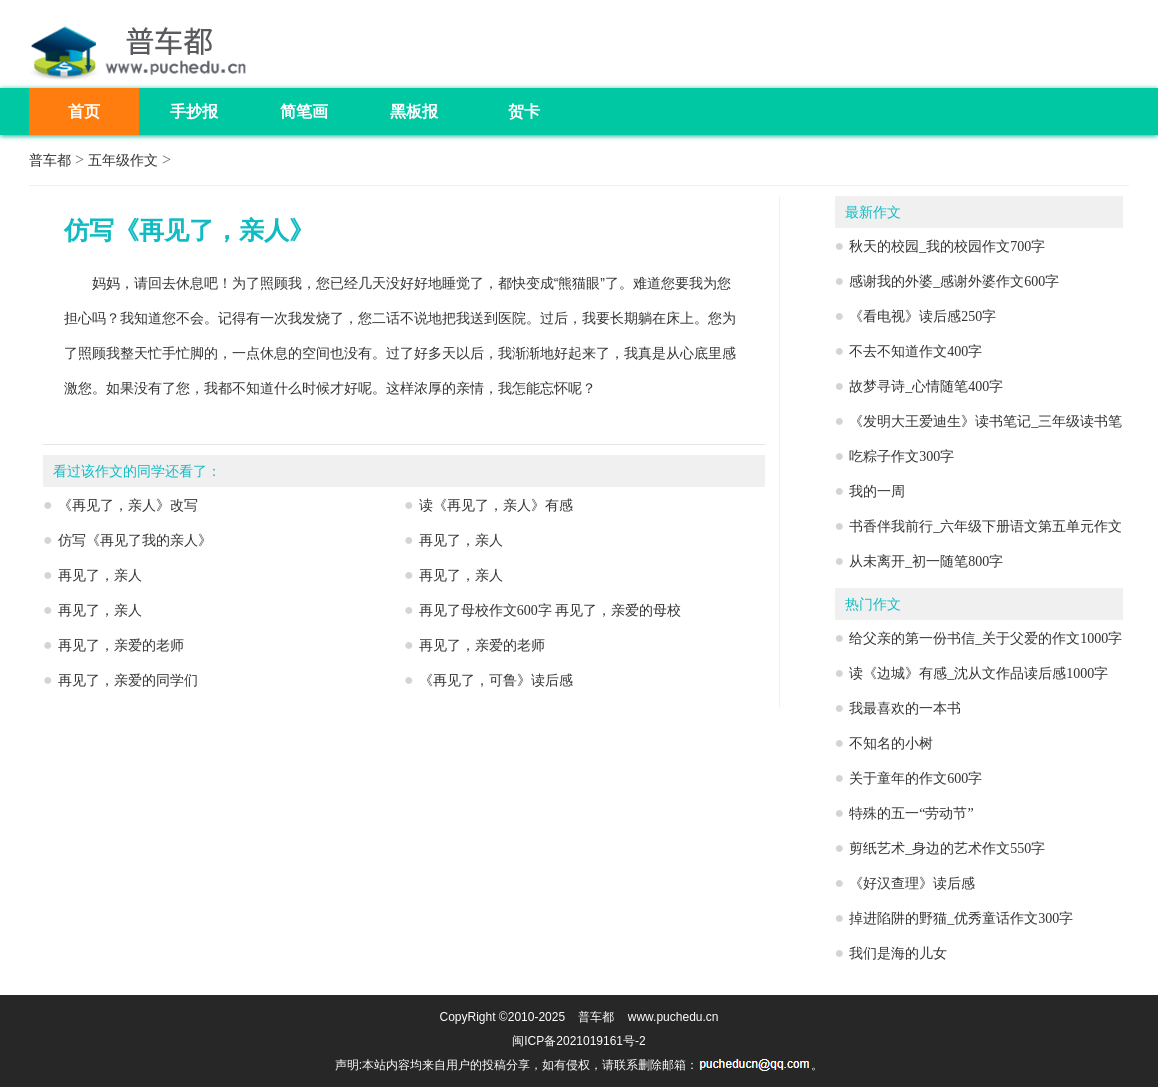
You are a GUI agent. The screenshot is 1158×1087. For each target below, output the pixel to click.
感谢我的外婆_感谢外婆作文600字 (954, 281)
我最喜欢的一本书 (905, 708)
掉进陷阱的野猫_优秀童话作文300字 (961, 918)
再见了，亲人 (461, 540)
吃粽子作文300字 (901, 456)
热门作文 (873, 604)
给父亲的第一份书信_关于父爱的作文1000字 (985, 638)
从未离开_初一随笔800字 (926, 561)
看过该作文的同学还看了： (137, 471)
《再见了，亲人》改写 (128, 505)
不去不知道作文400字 (915, 351)
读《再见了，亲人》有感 (496, 505)
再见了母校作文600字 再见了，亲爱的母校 (550, 610)
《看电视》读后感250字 (922, 316)
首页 (84, 111)
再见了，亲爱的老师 (121, 645)
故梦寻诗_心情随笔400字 (926, 386)
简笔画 (304, 111)
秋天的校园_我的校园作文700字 (947, 246)
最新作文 (873, 212)
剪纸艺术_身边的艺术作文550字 (947, 848)
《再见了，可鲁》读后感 (496, 680)
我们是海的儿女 (898, 953)
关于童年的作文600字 (915, 778)
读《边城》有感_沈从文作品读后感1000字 (978, 673)
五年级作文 (123, 160)
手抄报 (194, 111)
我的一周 (877, 491)
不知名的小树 (891, 743)
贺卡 (524, 111)
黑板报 (414, 111)
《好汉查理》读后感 (912, 883)
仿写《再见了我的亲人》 (135, 540)
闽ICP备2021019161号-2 (578, 1041)
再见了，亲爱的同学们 (128, 680)
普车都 (50, 160)
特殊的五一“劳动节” (911, 813)
